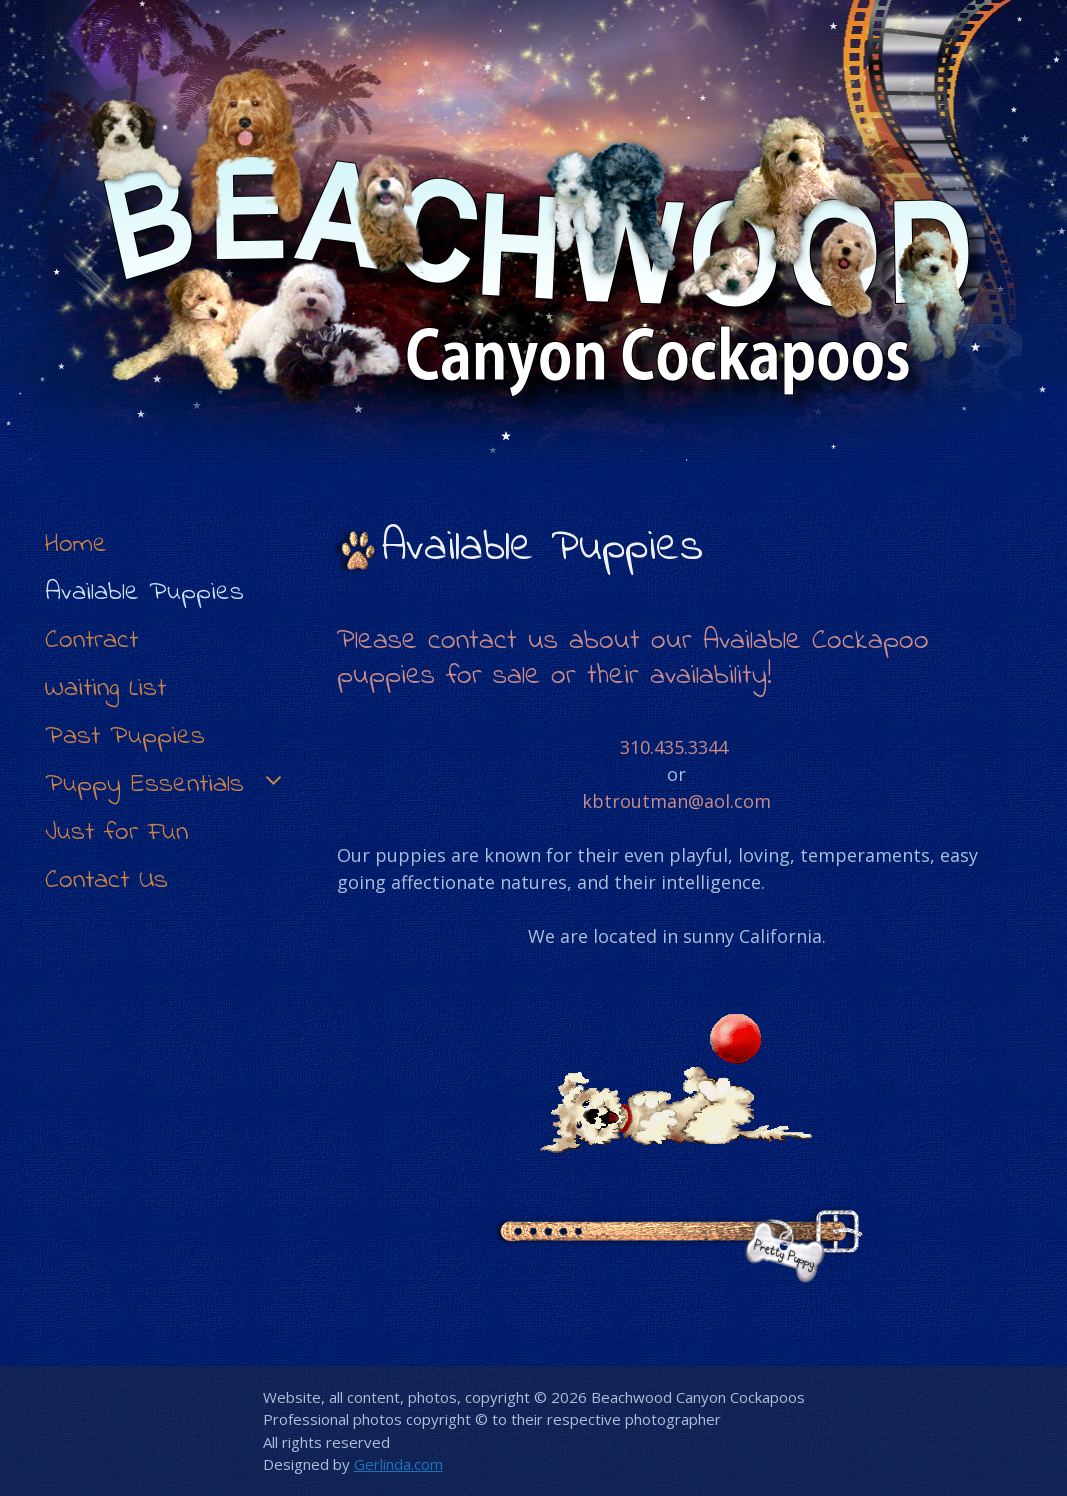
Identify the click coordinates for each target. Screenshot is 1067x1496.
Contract (91, 640)
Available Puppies (144, 592)
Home (76, 544)
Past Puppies (125, 736)
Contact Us (106, 880)
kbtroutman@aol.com (676, 801)
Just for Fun (116, 832)
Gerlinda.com (398, 1464)
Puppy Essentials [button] (166, 785)
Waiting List (105, 688)
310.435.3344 (674, 747)
